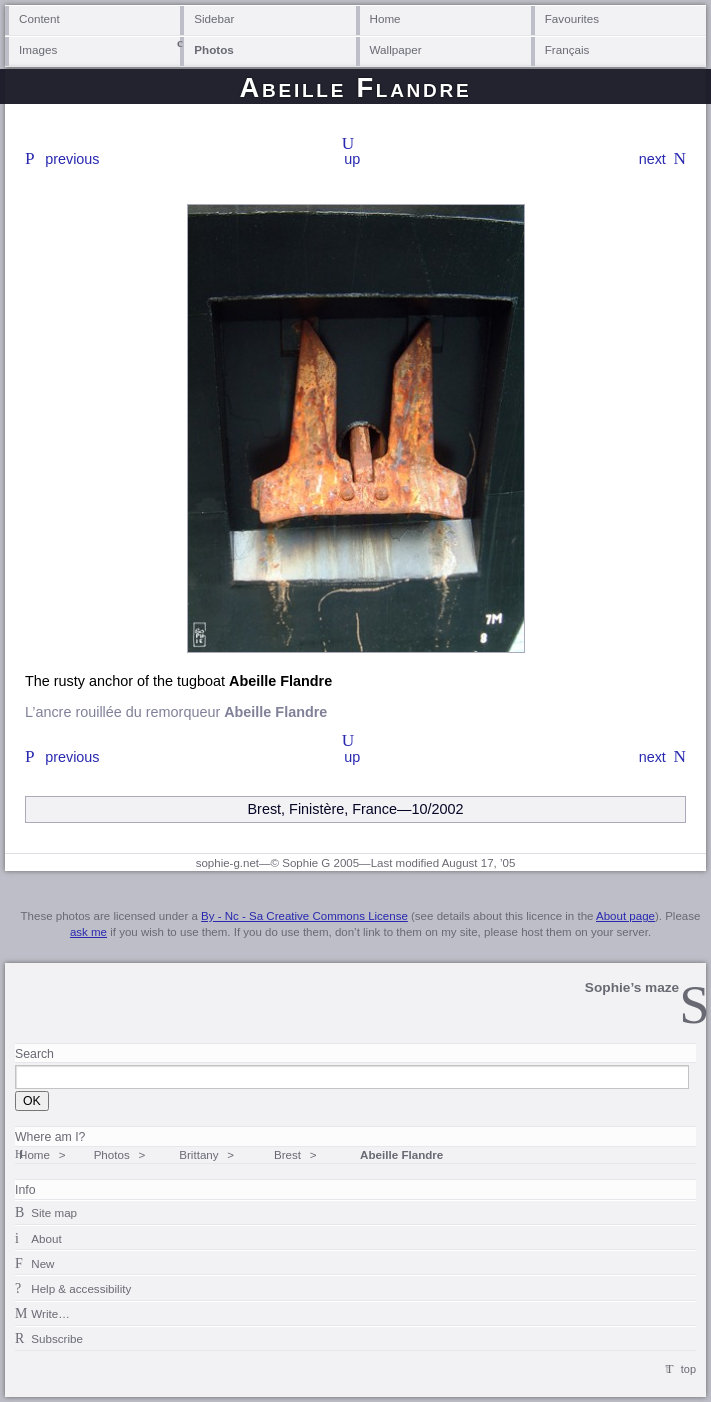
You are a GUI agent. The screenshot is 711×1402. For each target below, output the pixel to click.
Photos (214, 49)
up (352, 159)
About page (625, 916)
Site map (54, 1212)
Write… (50, 1313)
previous (72, 159)
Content (39, 18)
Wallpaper (396, 49)
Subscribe (57, 1338)
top (688, 1369)
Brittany (198, 1154)
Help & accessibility (81, 1288)
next (652, 159)
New (42, 1263)
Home (385, 18)
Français (567, 49)
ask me (88, 932)
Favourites (572, 18)
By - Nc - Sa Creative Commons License (304, 916)
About (46, 1238)
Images (38, 49)
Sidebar (214, 18)
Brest (287, 1154)
